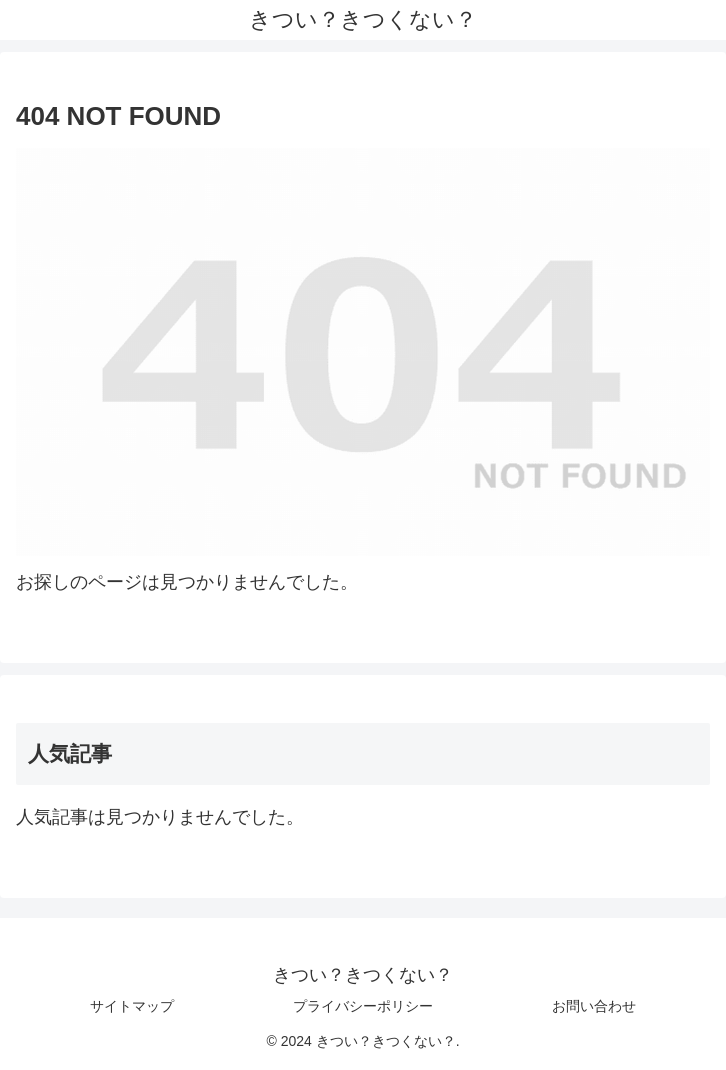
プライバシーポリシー (363, 1006)
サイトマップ (132, 1006)
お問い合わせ (594, 1006)
